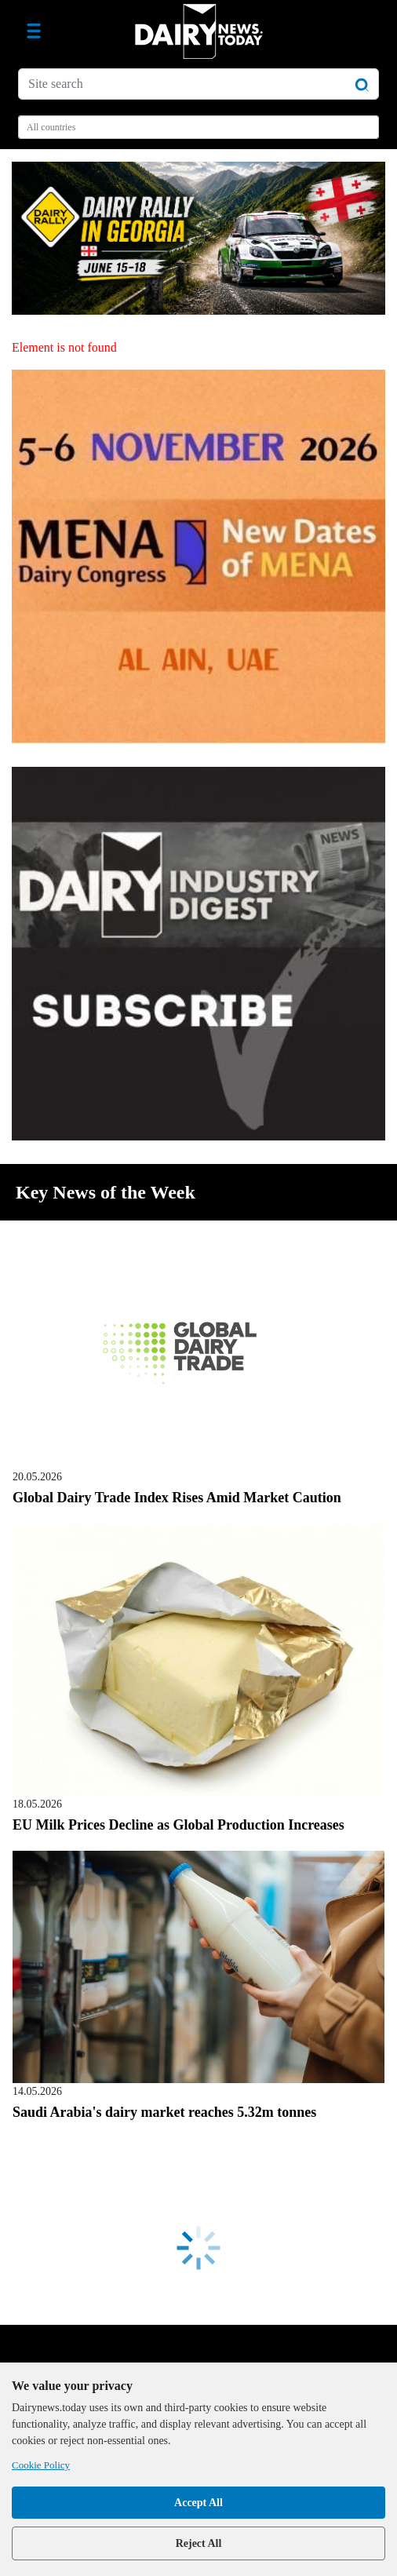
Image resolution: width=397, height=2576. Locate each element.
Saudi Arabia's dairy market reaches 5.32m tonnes (164, 2112)
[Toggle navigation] (34, 31)
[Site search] (198, 84)
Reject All (199, 2543)
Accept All (198, 2502)
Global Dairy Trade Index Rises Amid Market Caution (177, 1497)
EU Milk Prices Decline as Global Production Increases (178, 1825)
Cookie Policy (41, 2465)
